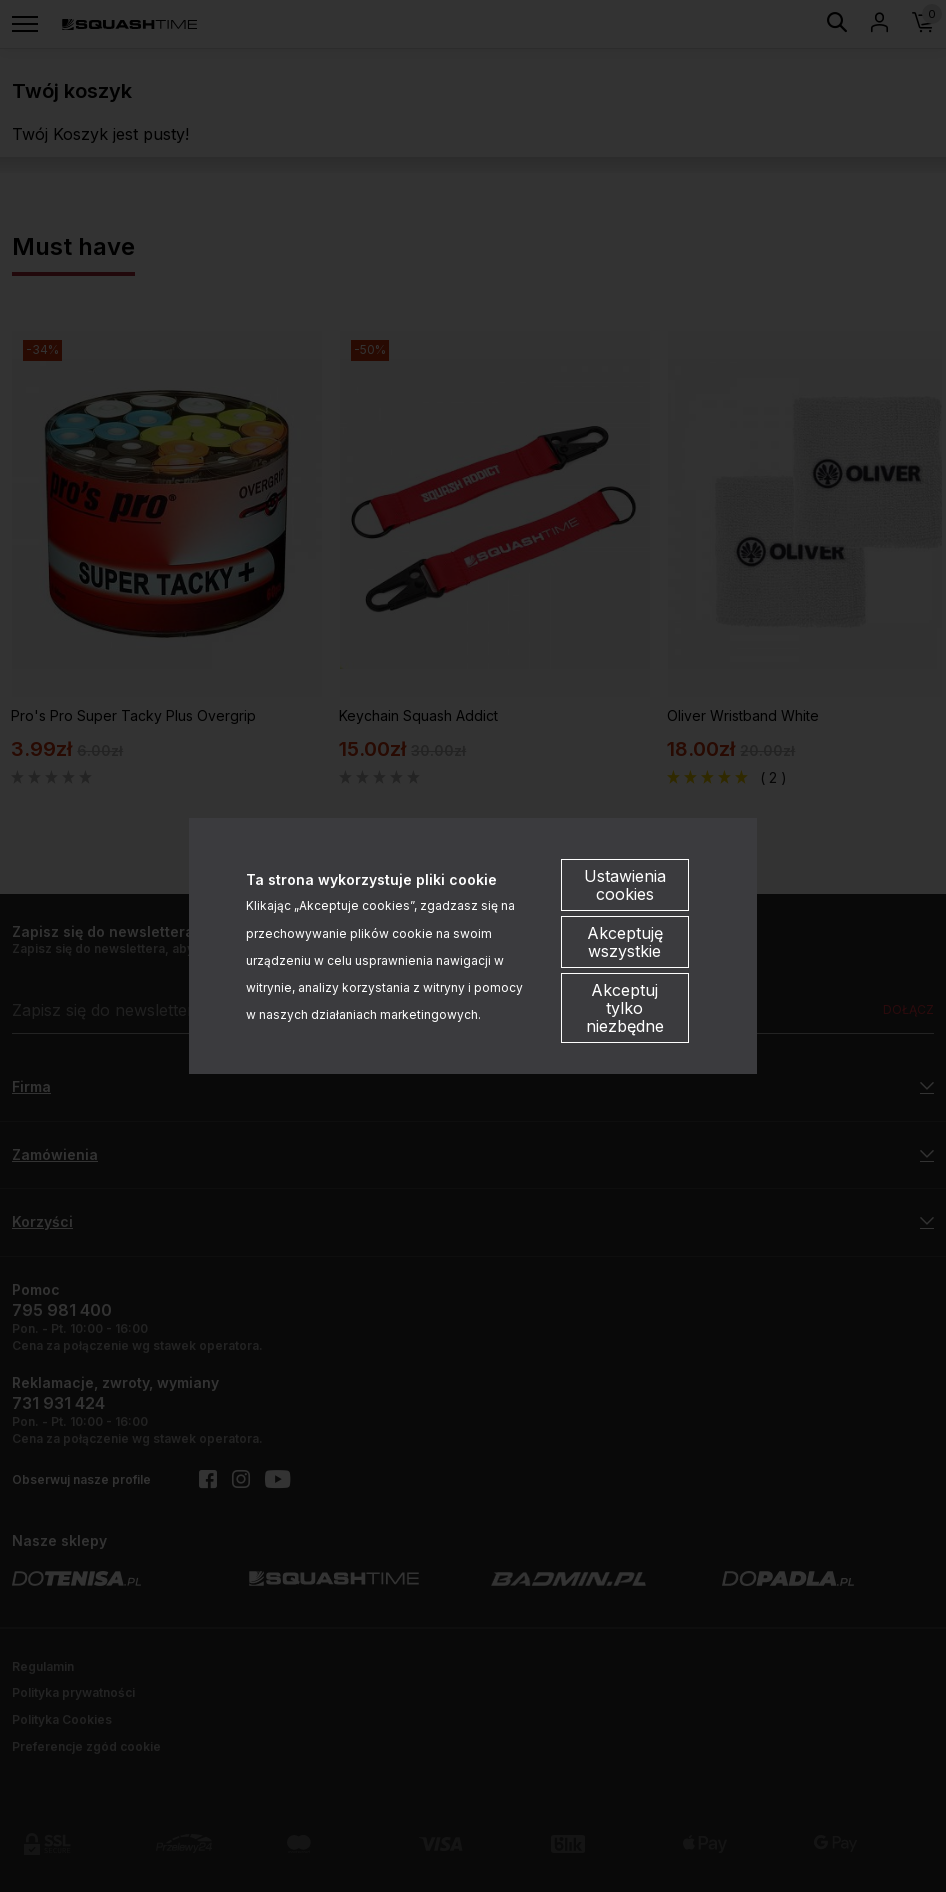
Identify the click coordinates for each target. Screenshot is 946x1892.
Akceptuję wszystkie (625, 942)
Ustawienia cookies (625, 885)
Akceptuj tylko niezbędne (625, 1008)
